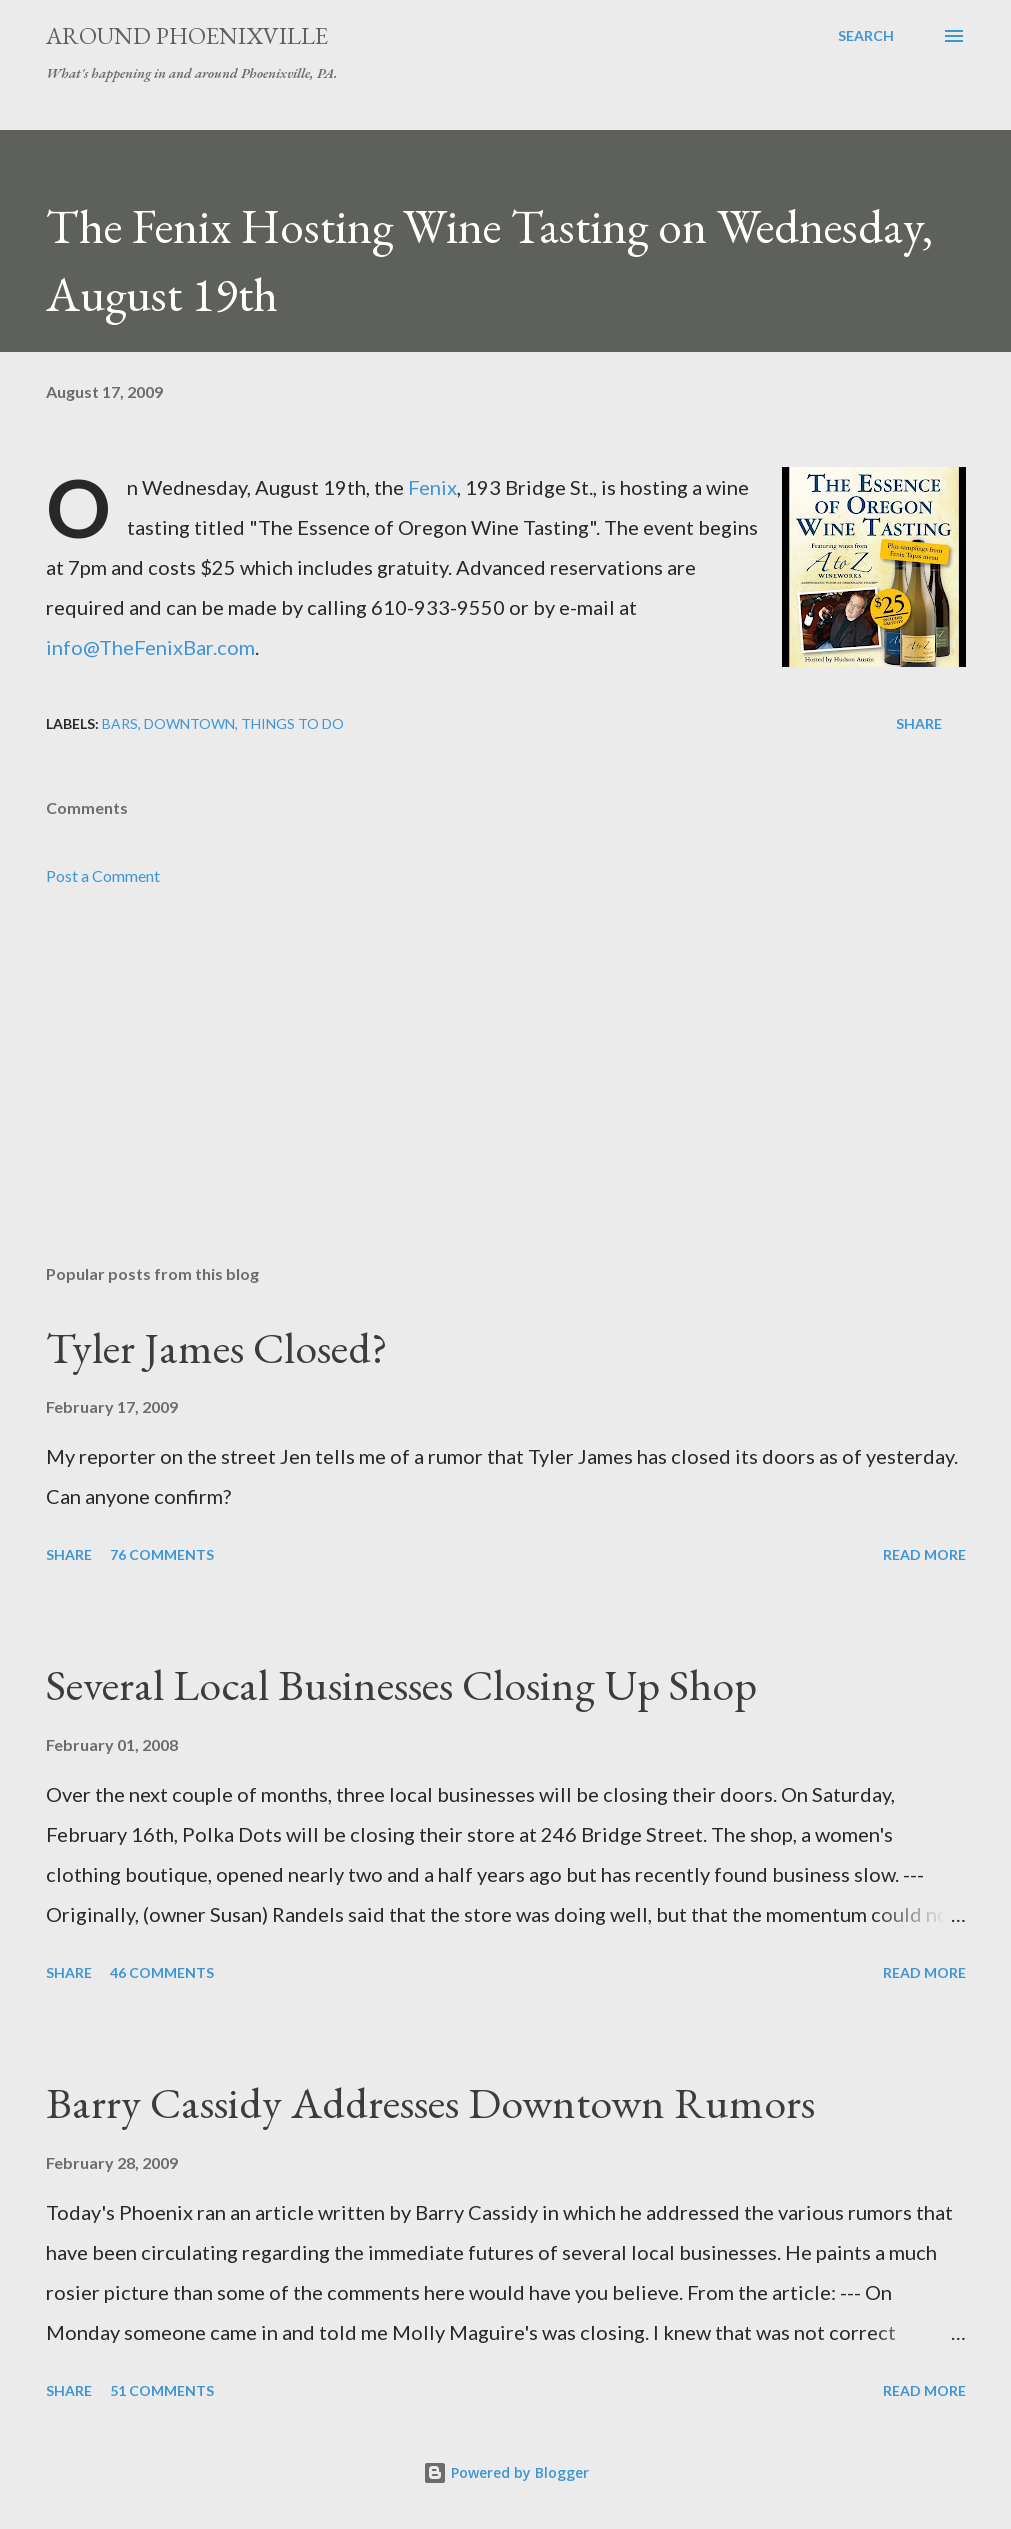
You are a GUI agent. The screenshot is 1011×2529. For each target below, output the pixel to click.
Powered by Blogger (506, 2472)
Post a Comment (103, 875)
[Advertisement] (506, 1092)
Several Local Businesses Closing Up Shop (401, 1684)
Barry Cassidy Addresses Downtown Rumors (430, 2102)
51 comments (162, 2390)
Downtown (189, 723)
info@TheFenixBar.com (150, 647)
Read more (924, 1554)
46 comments (162, 1972)
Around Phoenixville (187, 35)
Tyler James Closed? (217, 1347)
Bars (120, 723)
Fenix (432, 487)
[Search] (866, 36)
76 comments (162, 1554)
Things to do (292, 723)
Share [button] (919, 723)
